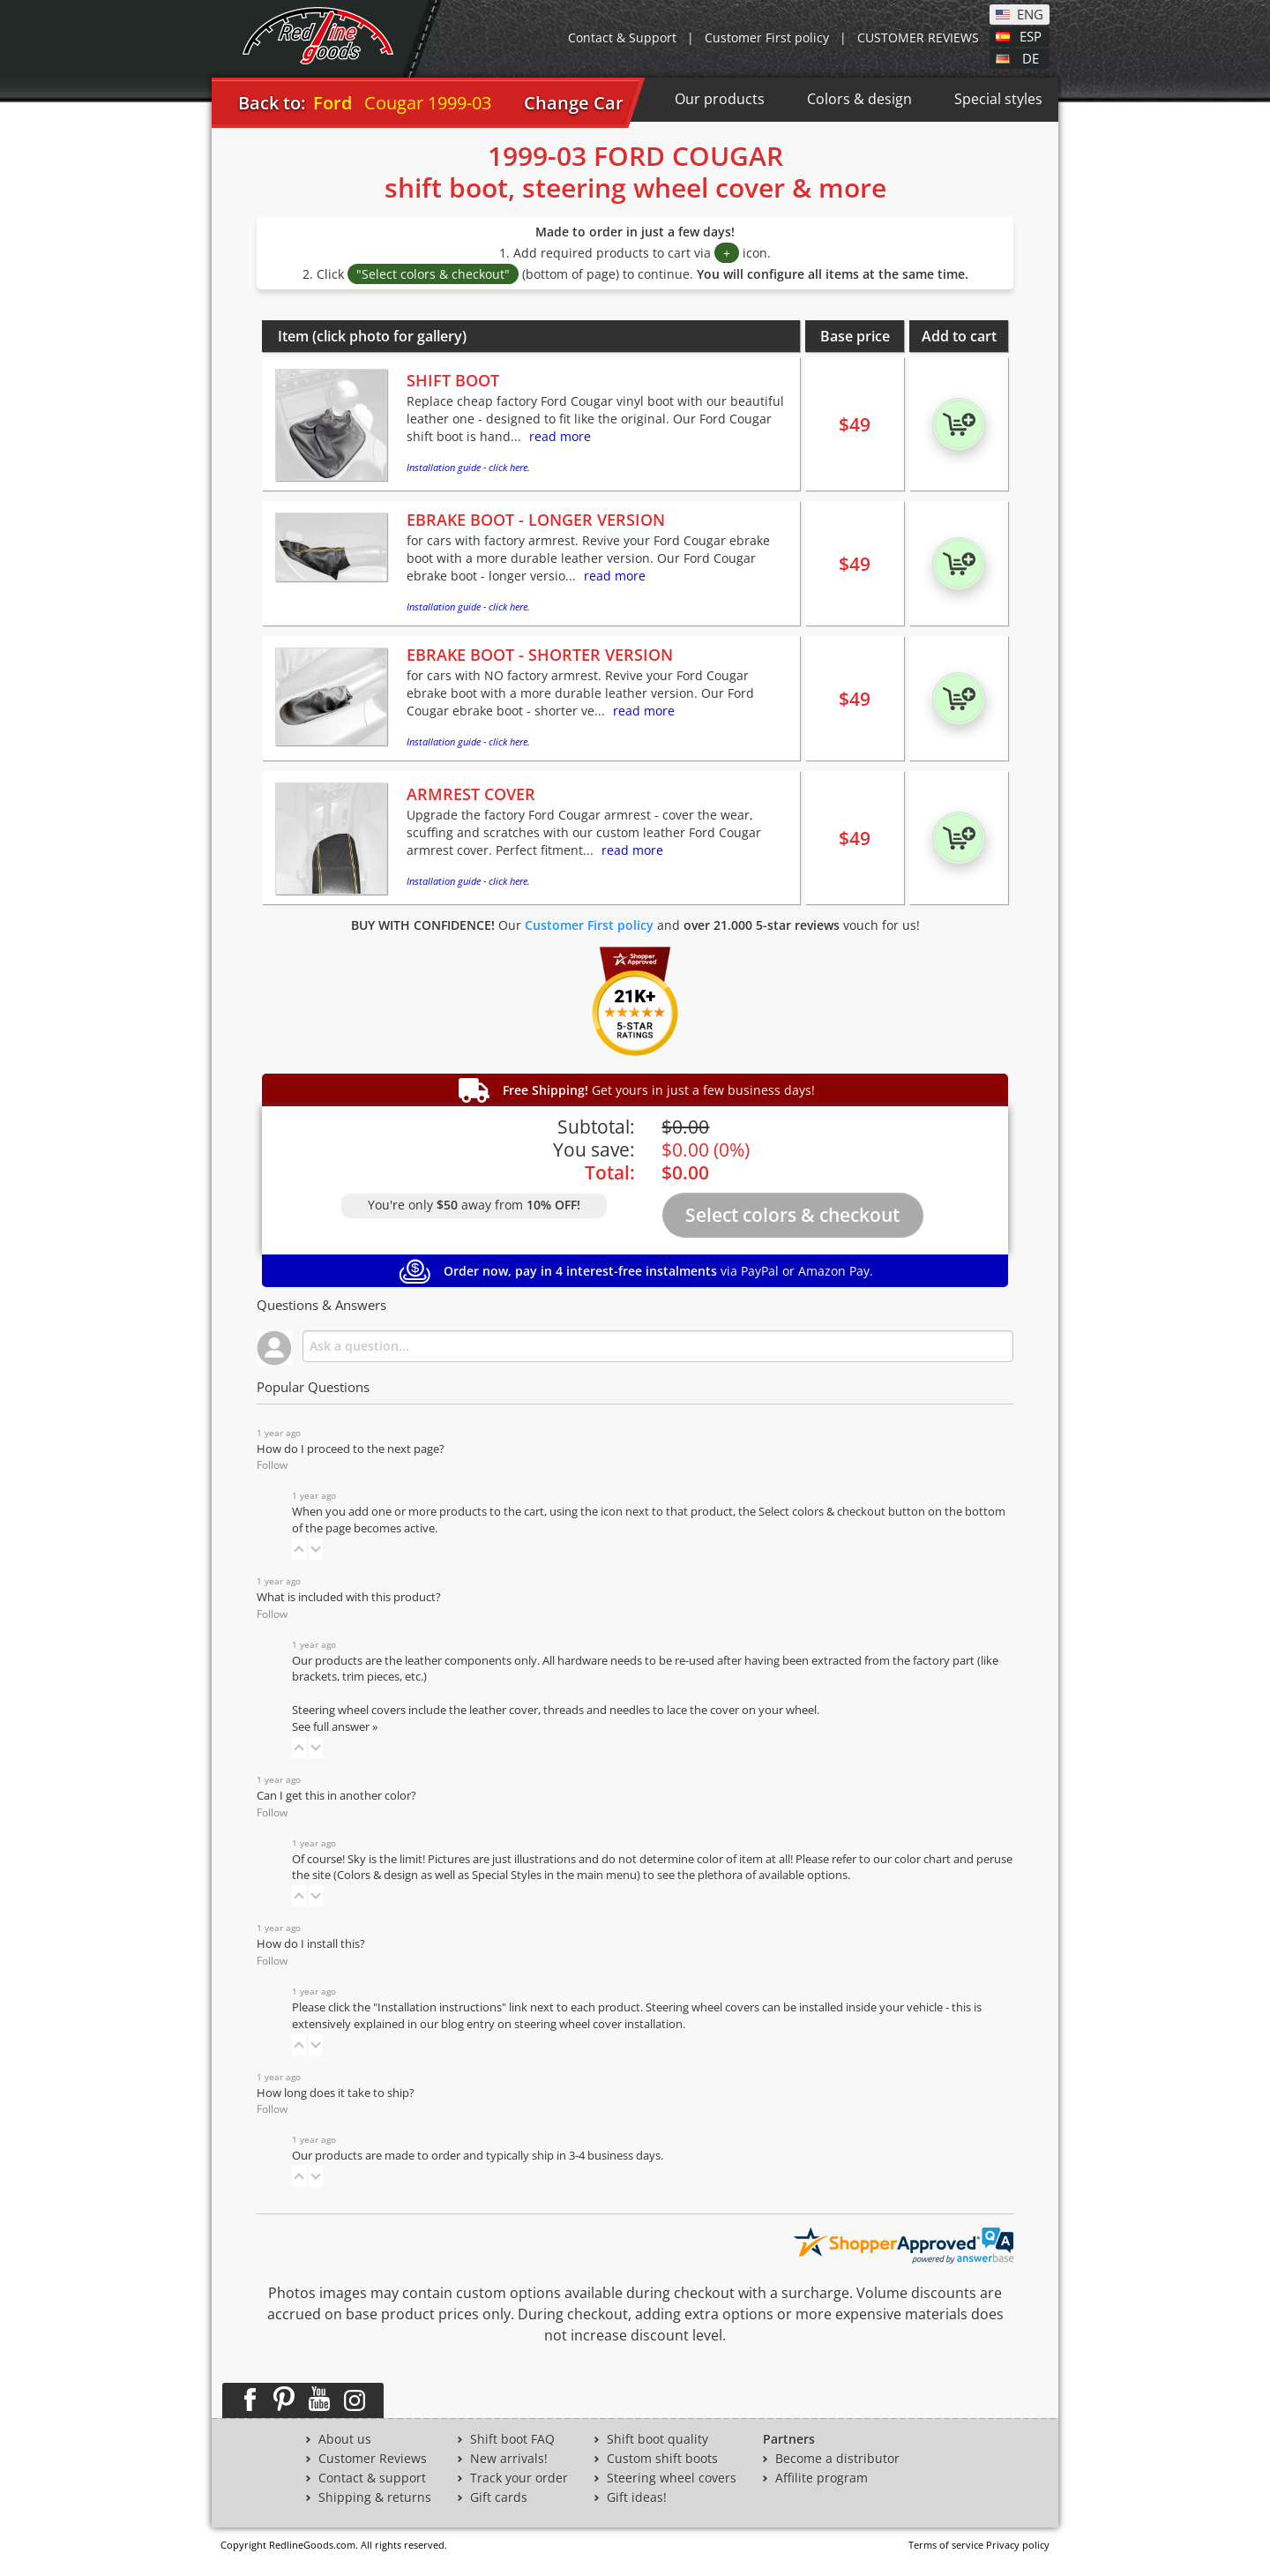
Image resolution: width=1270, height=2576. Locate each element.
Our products (720, 99)
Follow (272, 1464)
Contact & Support (622, 37)
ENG (1030, 13)
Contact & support (372, 2478)
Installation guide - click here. (468, 467)
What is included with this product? (349, 1597)
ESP (1031, 35)
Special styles (998, 99)
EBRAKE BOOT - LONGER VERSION (536, 519)
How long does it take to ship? (336, 2093)
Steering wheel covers (671, 2478)
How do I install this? (311, 1943)
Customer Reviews (372, 2458)
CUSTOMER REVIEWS (918, 37)
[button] (299, 1549)
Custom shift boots (662, 2458)
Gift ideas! (637, 2497)
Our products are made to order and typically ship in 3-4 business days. (477, 2155)
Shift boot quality (657, 2439)
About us (344, 2439)
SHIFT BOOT (453, 380)
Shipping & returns (374, 2497)
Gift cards (498, 2497)
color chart (923, 1859)
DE (1030, 57)
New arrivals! (509, 2458)
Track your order (519, 2478)
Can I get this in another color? (336, 1795)
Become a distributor (837, 2458)
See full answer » (334, 1726)
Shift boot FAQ (512, 2439)
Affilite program (821, 2478)
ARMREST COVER (471, 794)
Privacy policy (1018, 2544)
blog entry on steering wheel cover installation (562, 2024)
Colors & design (859, 99)
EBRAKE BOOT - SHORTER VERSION (540, 654)
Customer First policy (767, 37)
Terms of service (945, 2544)
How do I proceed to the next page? (350, 1449)
